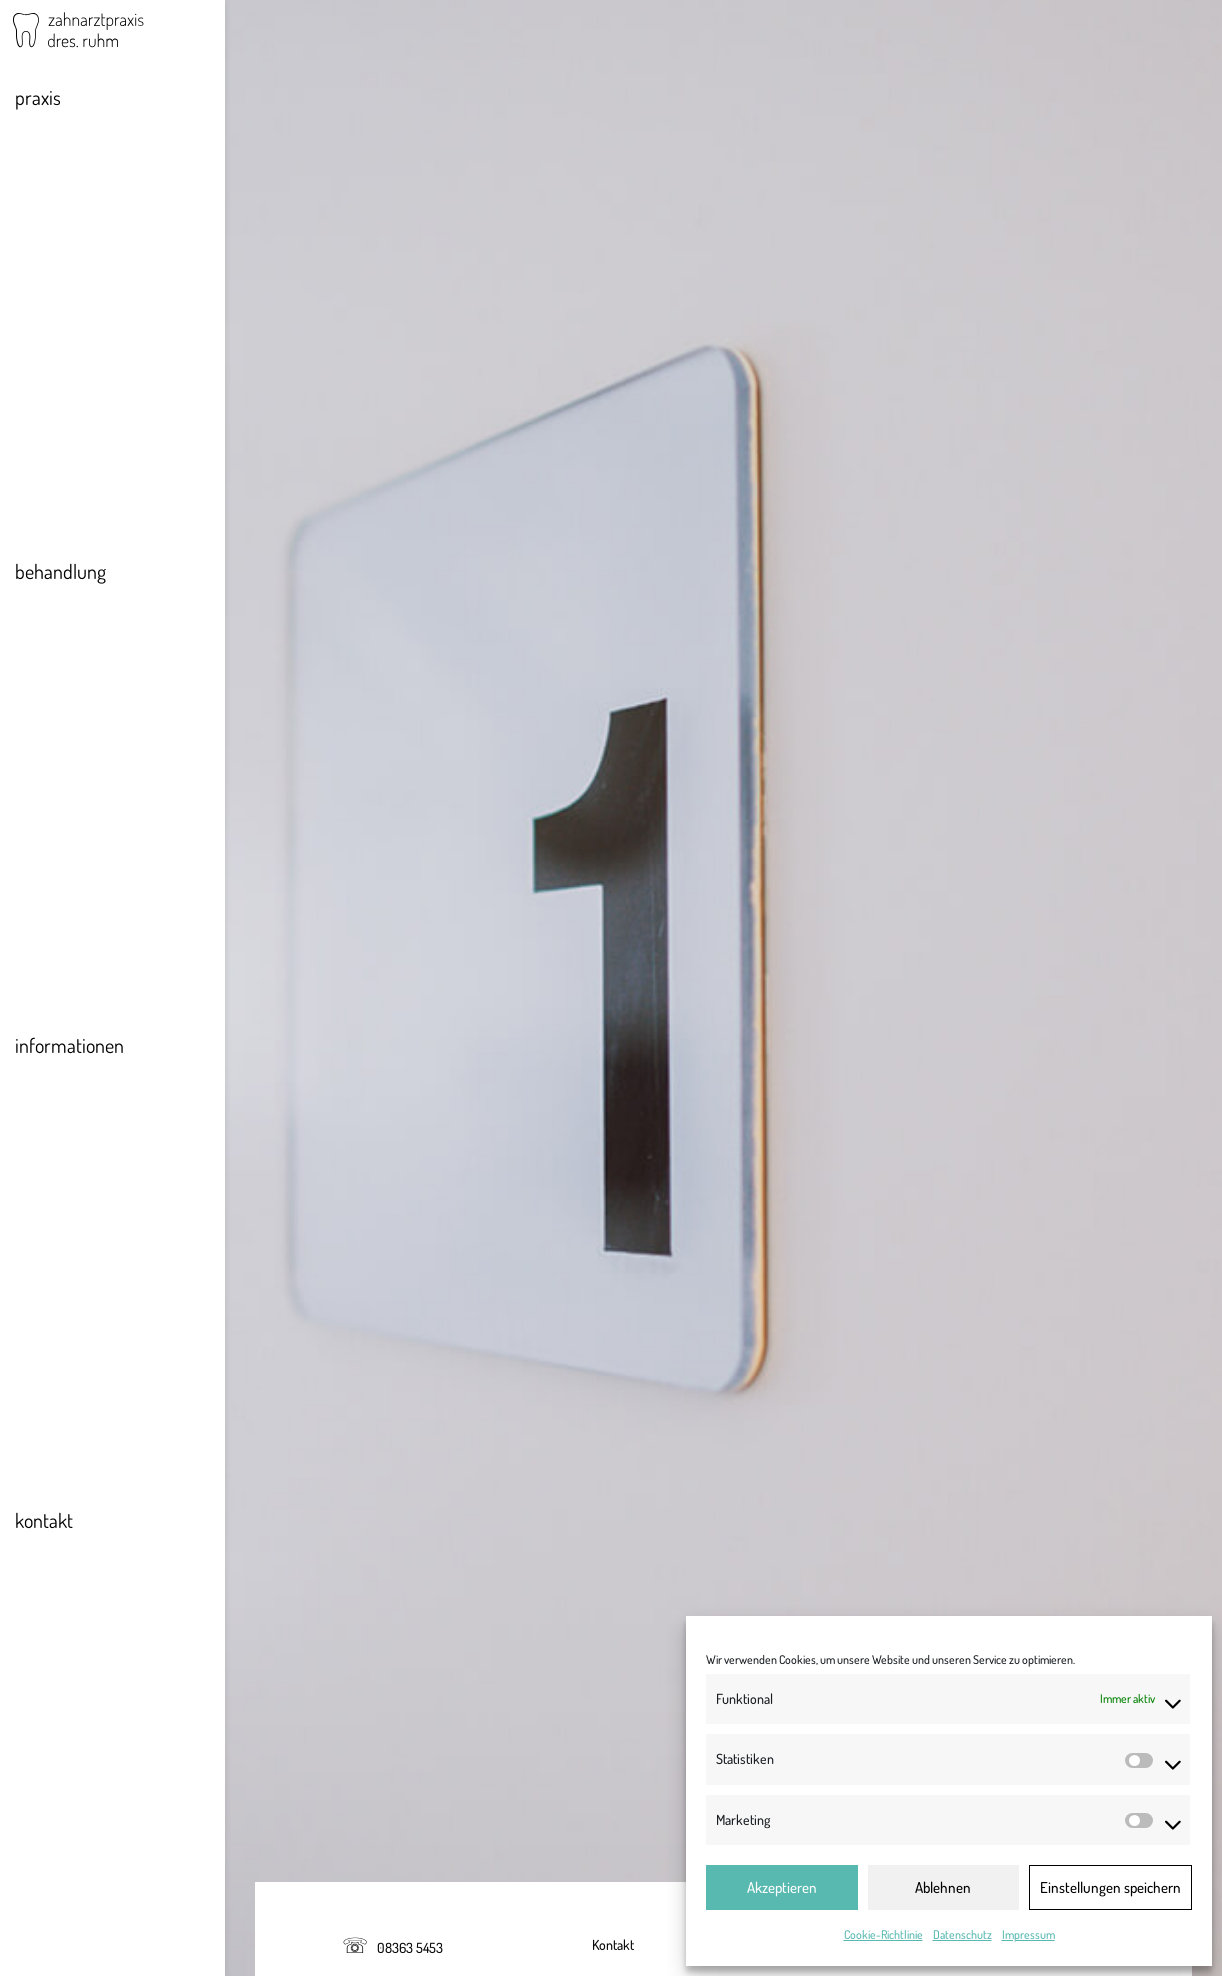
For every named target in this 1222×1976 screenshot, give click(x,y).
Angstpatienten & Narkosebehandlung (95, 840)
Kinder (54, 792)
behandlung (60, 583)
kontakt (44, 1532)
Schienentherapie (88, 758)
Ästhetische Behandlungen (116, 724)
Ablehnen (943, 1887)
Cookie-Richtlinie (883, 1934)
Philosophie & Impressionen (118, 148)
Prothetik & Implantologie (112, 690)
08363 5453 (410, 1947)
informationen (69, 1057)
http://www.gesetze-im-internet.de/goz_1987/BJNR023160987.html (888, 1511)
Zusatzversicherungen (101, 1158)
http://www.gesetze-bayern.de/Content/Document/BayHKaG (824, 1462)
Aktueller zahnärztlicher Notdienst (106, 1110)
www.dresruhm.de (406, 465)
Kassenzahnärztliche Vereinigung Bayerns (446, 1140)
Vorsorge (62, 622)
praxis (38, 109)
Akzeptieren (782, 1887)
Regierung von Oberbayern (396, 885)
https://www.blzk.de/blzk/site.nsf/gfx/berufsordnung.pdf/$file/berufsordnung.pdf (590, 1365)
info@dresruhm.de (418, 435)
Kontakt (613, 1944)
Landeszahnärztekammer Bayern (418, 629)
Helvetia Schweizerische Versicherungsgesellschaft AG (487, 1626)
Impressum (1028, 1934)
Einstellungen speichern (1110, 1887)
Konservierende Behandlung (120, 656)
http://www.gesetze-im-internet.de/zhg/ (886, 1414)
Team (51, 182)
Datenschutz (962, 1934)
